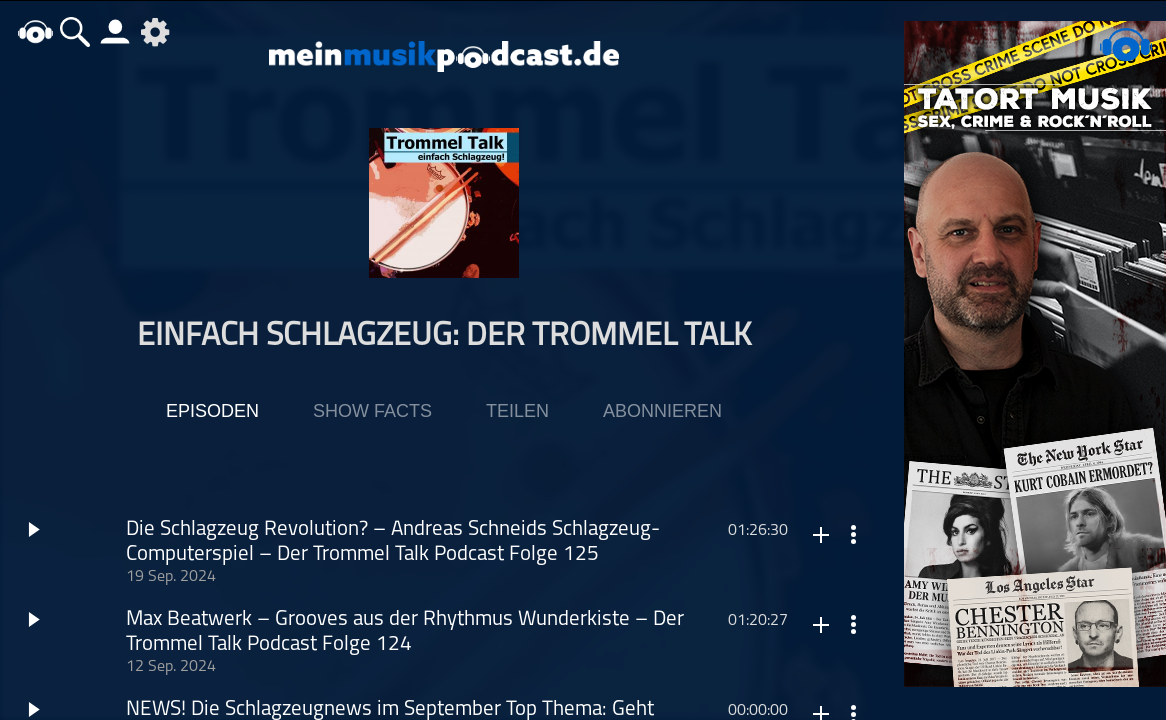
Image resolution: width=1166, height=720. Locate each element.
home (35, 31)
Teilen (517, 411)
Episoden (212, 411)
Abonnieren (662, 411)
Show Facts (372, 411)
